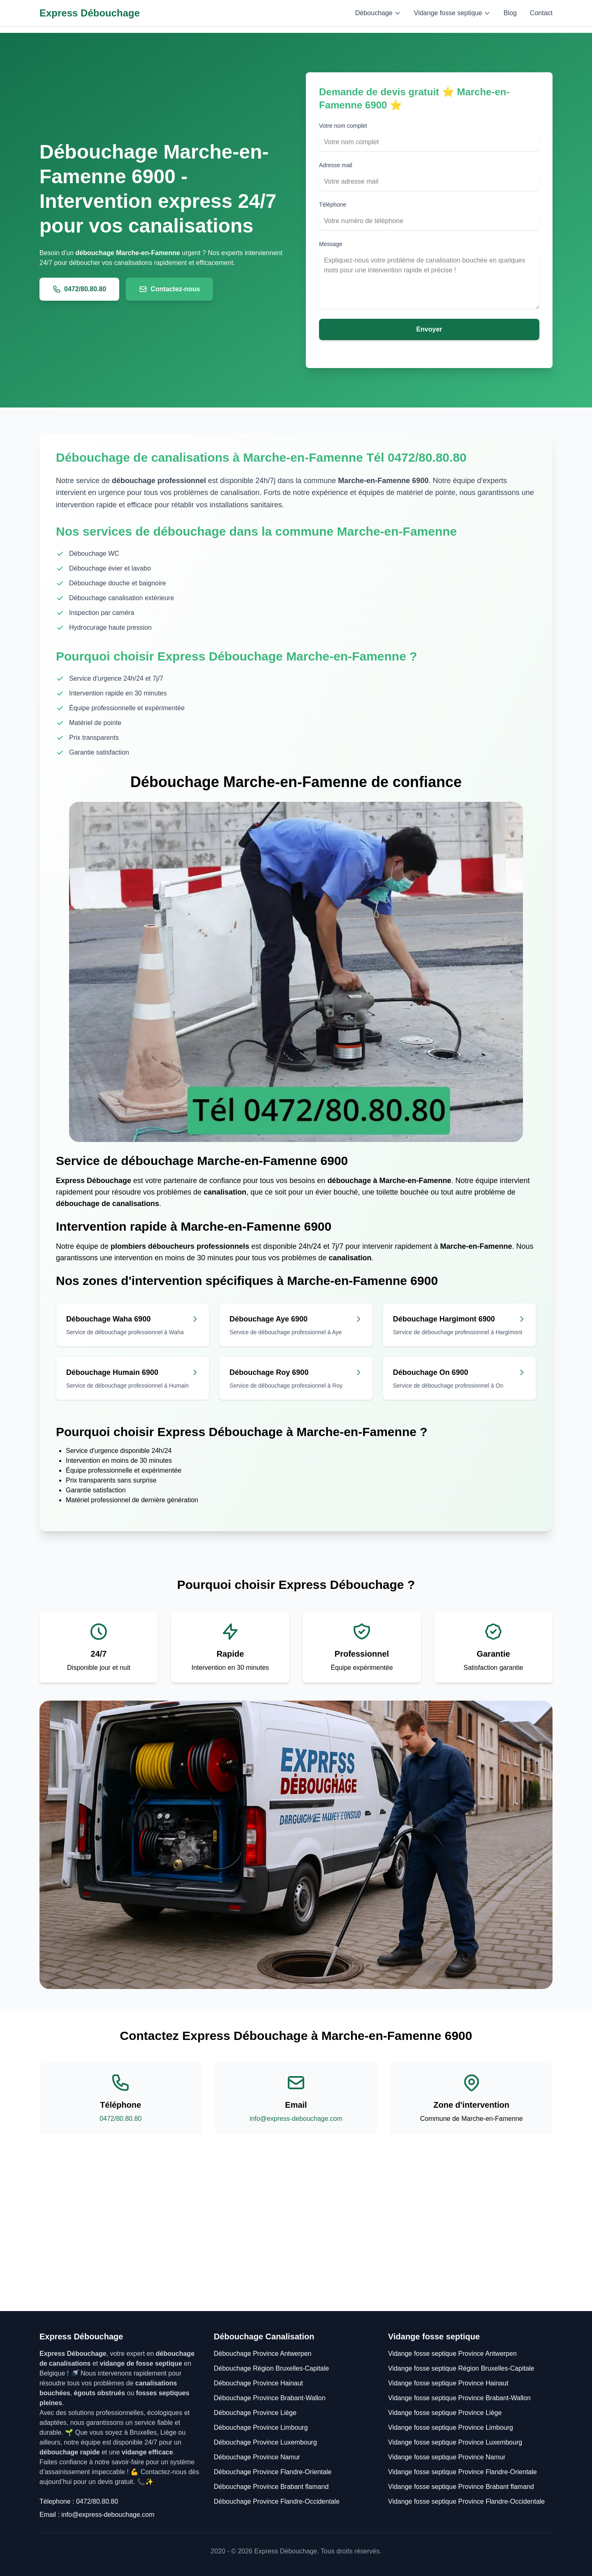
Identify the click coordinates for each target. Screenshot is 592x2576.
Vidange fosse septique (452, 12)
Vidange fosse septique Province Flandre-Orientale (462, 2471)
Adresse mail (335, 165)
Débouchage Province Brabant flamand (271, 2486)
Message (330, 244)
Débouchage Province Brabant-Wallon (270, 2397)
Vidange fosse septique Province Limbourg (450, 2427)
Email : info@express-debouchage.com (97, 2514)
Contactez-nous (169, 289)
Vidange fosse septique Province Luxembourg (455, 2442)
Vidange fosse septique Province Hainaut (448, 2383)
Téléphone (332, 204)
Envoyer (429, 329)
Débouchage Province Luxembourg (265, 2442)
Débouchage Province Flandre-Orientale (272, 2471)
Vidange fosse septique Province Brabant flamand (461, 2486)
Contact (541, 12)
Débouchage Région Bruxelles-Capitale (271, 2368)
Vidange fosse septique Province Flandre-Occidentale (466, 2501)
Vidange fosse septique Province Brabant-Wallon (459, 2397)
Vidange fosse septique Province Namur (446, 2457)
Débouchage (378, 12)
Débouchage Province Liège (255, 2412)
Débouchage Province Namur (257, 2457)
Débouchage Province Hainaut (258, 2383)
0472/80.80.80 (79, 289)
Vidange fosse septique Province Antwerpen (452, 2353)
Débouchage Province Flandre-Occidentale (277, 2501)
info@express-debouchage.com (296, 2118)
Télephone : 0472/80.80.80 (78, 2501)
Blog (510, 12)
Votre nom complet (343, 125)
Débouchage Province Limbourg (261, 2427)
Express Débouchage (89, 12)
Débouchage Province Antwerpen (263, 2353)
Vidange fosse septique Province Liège (445, 2412)
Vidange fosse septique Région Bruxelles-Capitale (461, 2368)
